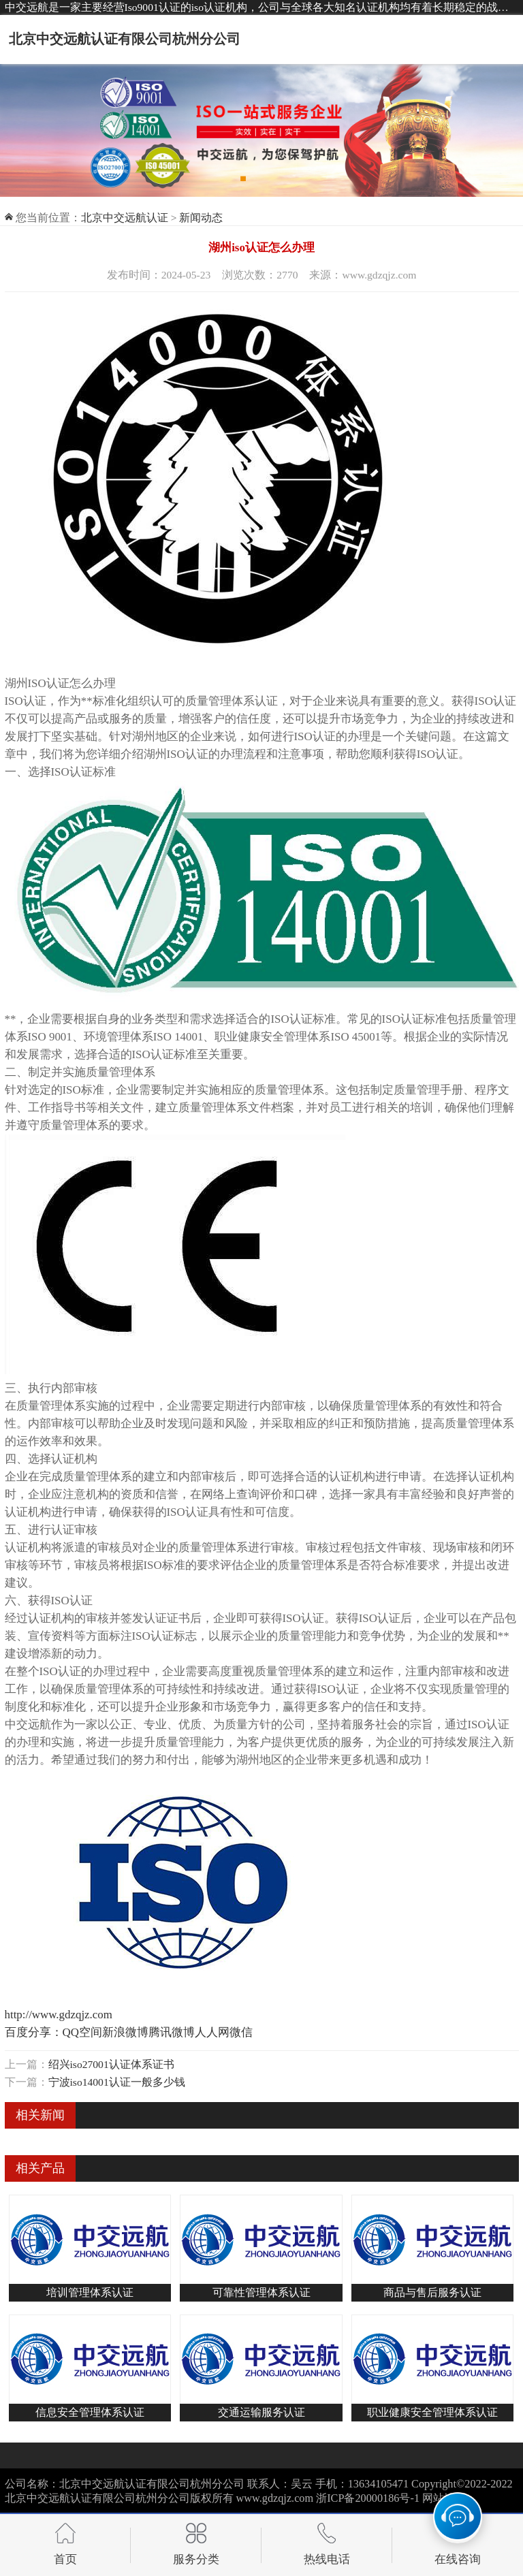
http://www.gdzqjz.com (58, 2014)
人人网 (212, 2032)
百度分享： (34, 2032)
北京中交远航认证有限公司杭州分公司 (124, 39)
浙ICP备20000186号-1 (367, 2498)
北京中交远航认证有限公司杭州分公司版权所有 (119, 2498)
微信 (241, 2032)
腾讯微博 (171, 2032)
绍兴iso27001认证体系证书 (111, 2064)
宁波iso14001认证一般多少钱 (116, 2082)
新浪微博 (125, 2032)
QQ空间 (82, 2032)
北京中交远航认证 (124, 217)
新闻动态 (201, 217)
